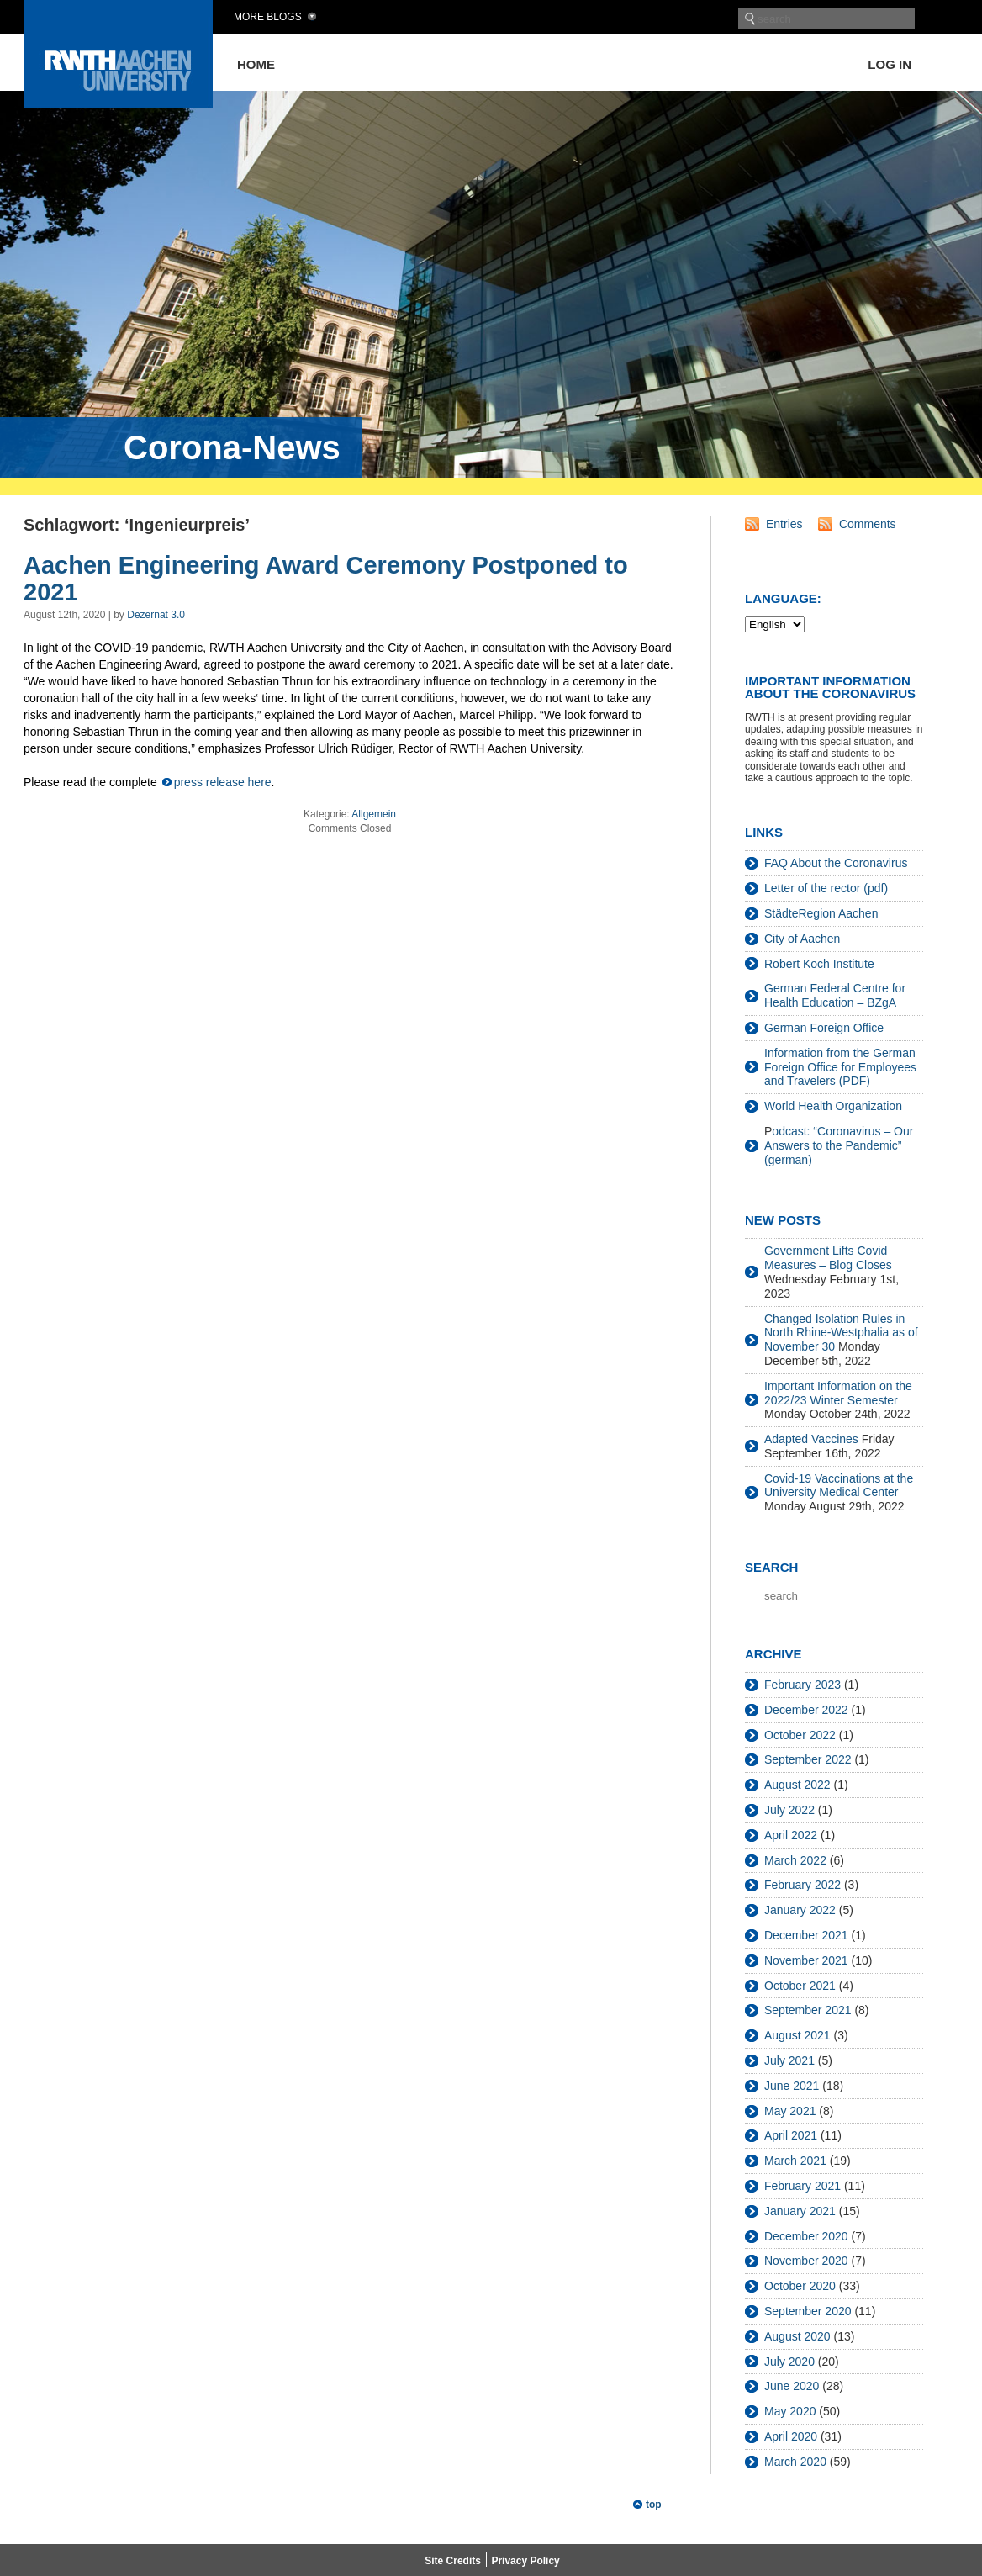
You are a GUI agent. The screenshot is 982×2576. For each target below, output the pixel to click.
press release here (223, 782)
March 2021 (795, 2160)
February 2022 (802, 1884)
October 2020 (800, 2286)
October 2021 (800, 1985)
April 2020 (790, 2436)
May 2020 (790, 2411)
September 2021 (808, 2010)
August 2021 (797, 2035)
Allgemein (373, 814)
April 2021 (790, 2135)
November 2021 (806, 1960)
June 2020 (791, 2386)
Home (256, 64)
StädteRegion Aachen (821, 913)
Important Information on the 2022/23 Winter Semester (838, 1393)
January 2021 (800, 2211)
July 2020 (789, 2361)
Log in (889, 64)
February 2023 (802, 1684)
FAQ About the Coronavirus (835, 863)
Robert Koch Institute (819, 964)
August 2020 (797, 2336)
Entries (784, 524)
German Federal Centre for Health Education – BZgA (834, 995)
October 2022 (800, 1735)
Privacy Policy (525, 2561)
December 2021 (806, 1935)
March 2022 (795, 1860)
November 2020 (806, 2260)
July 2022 (789, 1810)
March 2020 (795, 2461)
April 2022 (790, 1835)
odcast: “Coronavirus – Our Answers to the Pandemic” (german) (838, 1145)
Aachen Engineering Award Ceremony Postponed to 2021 (326, 579)
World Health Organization (833, 1106)
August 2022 (797, 1784)
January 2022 (800, 1910)
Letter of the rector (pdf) (826, 888)
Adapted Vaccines (811, 1439)
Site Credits (453, 2561)
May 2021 (790, 2111)
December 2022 (806, 1709)
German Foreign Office (824, 1027)
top (654, 2504)
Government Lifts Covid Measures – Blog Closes (828, 1258)
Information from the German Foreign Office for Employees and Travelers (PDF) (840, 1067)
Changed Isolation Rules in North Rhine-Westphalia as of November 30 (841, 1333)
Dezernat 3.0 (156, 615)
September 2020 (808, 2311)
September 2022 (808, 1759)
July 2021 (789, 2060)
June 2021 (791, 2085)
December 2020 (806, 2236)
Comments (867, 524)
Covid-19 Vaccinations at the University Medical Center (838, 1486)
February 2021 (802, 2186)
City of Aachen (802, 938)
